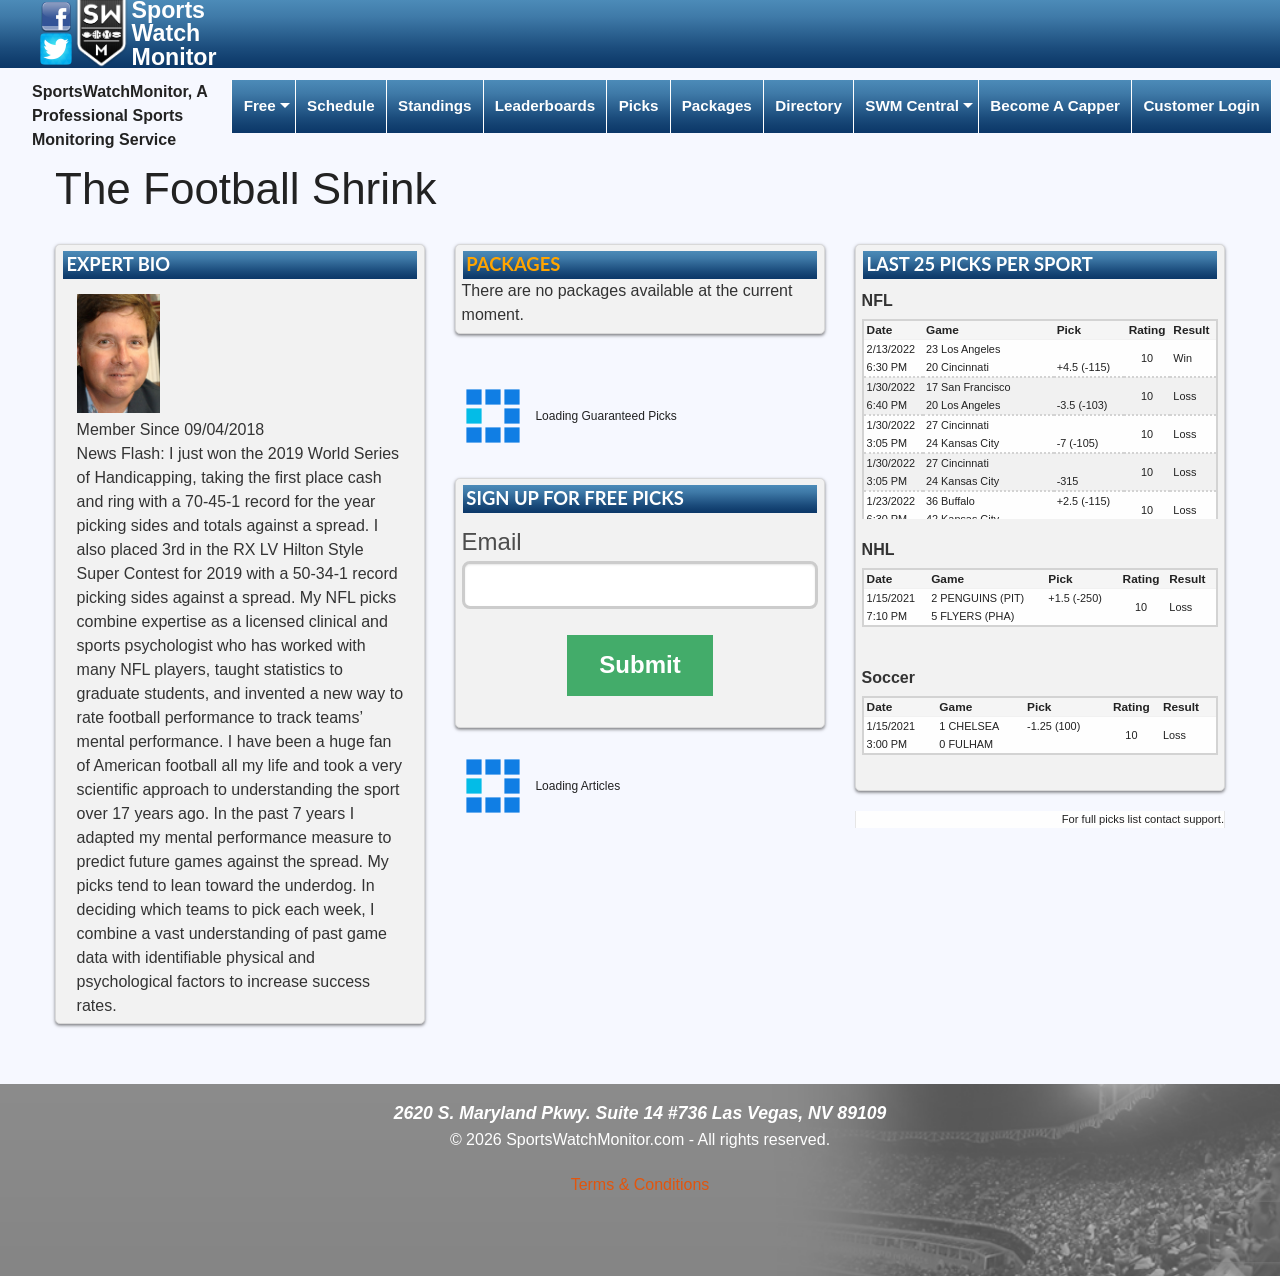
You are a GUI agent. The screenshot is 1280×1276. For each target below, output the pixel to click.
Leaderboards (545, 105)
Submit (639, 664)
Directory (808, 105)
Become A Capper (1055, 105)
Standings (434, 105)
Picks (639, 105)
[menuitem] (263, 106)
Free (260, 105)
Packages (717, 105)
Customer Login (1201, 105)
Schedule (341, 105)
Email (492, 541)
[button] (56, 15)
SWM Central (912, 105)
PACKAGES (513, 264)
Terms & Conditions (640, 1184)
